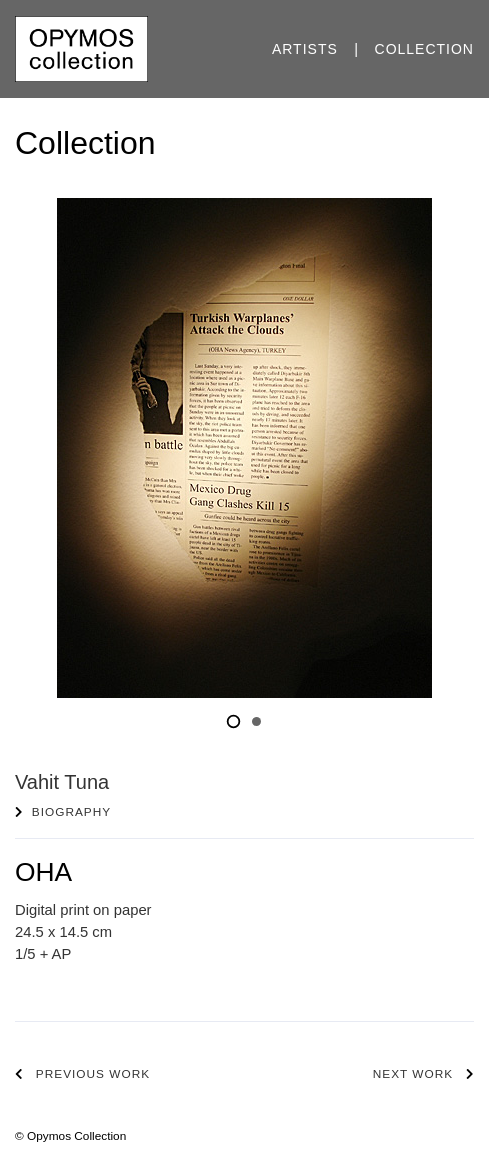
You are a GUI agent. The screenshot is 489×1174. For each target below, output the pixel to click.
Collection (424, 49)
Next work (413, 1074)
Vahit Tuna (62, 782)
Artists (305, 49)
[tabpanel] (244, 448)
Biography (71, 812)
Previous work (93, 1074)
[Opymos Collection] (81, 48)
